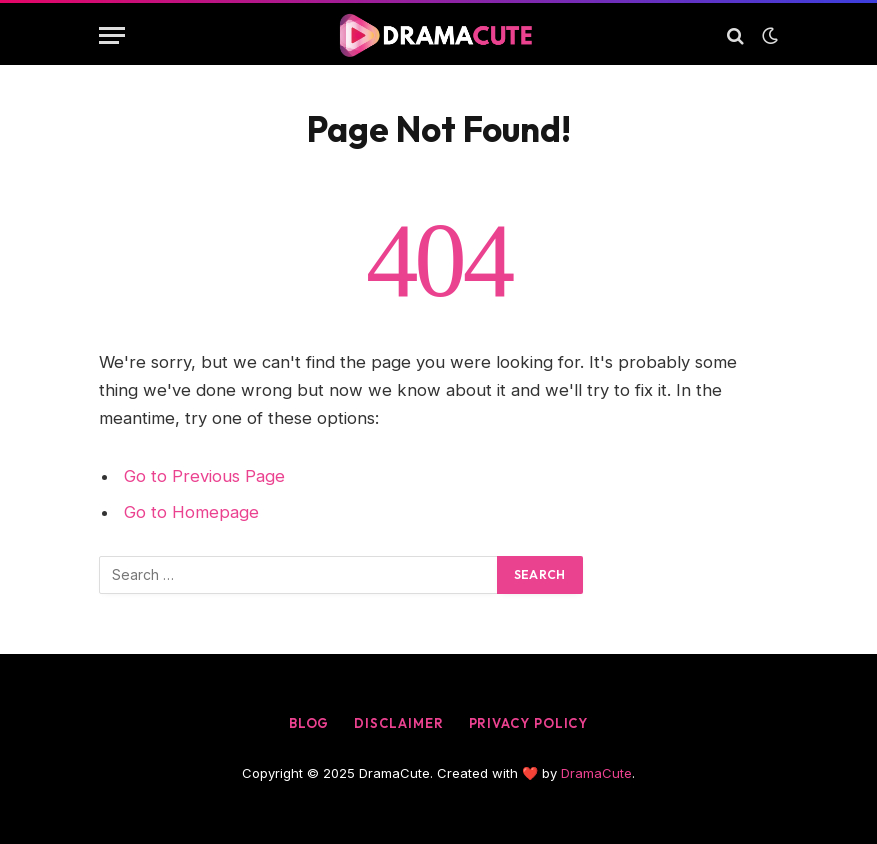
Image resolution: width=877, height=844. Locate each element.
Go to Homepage (191, 512)
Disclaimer (398, 723)
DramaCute (596, 773)
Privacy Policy (529, 723)
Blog (309, 723)
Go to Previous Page (204, 476)
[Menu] (112, 35)
